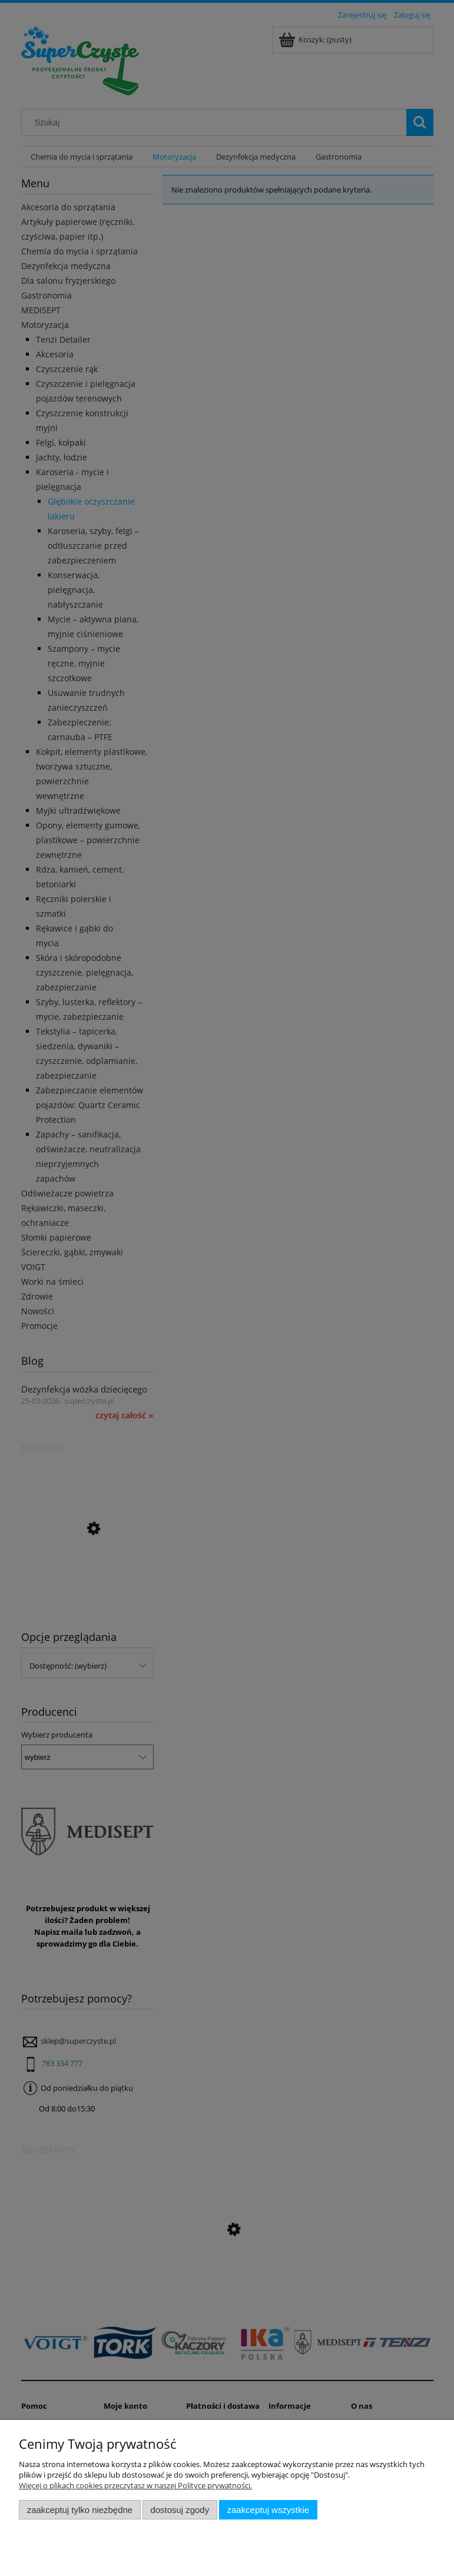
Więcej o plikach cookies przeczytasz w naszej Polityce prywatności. (135, 2485)
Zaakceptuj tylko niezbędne (79, 2510)
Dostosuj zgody (179, 2510)
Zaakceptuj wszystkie (268, 2510)
